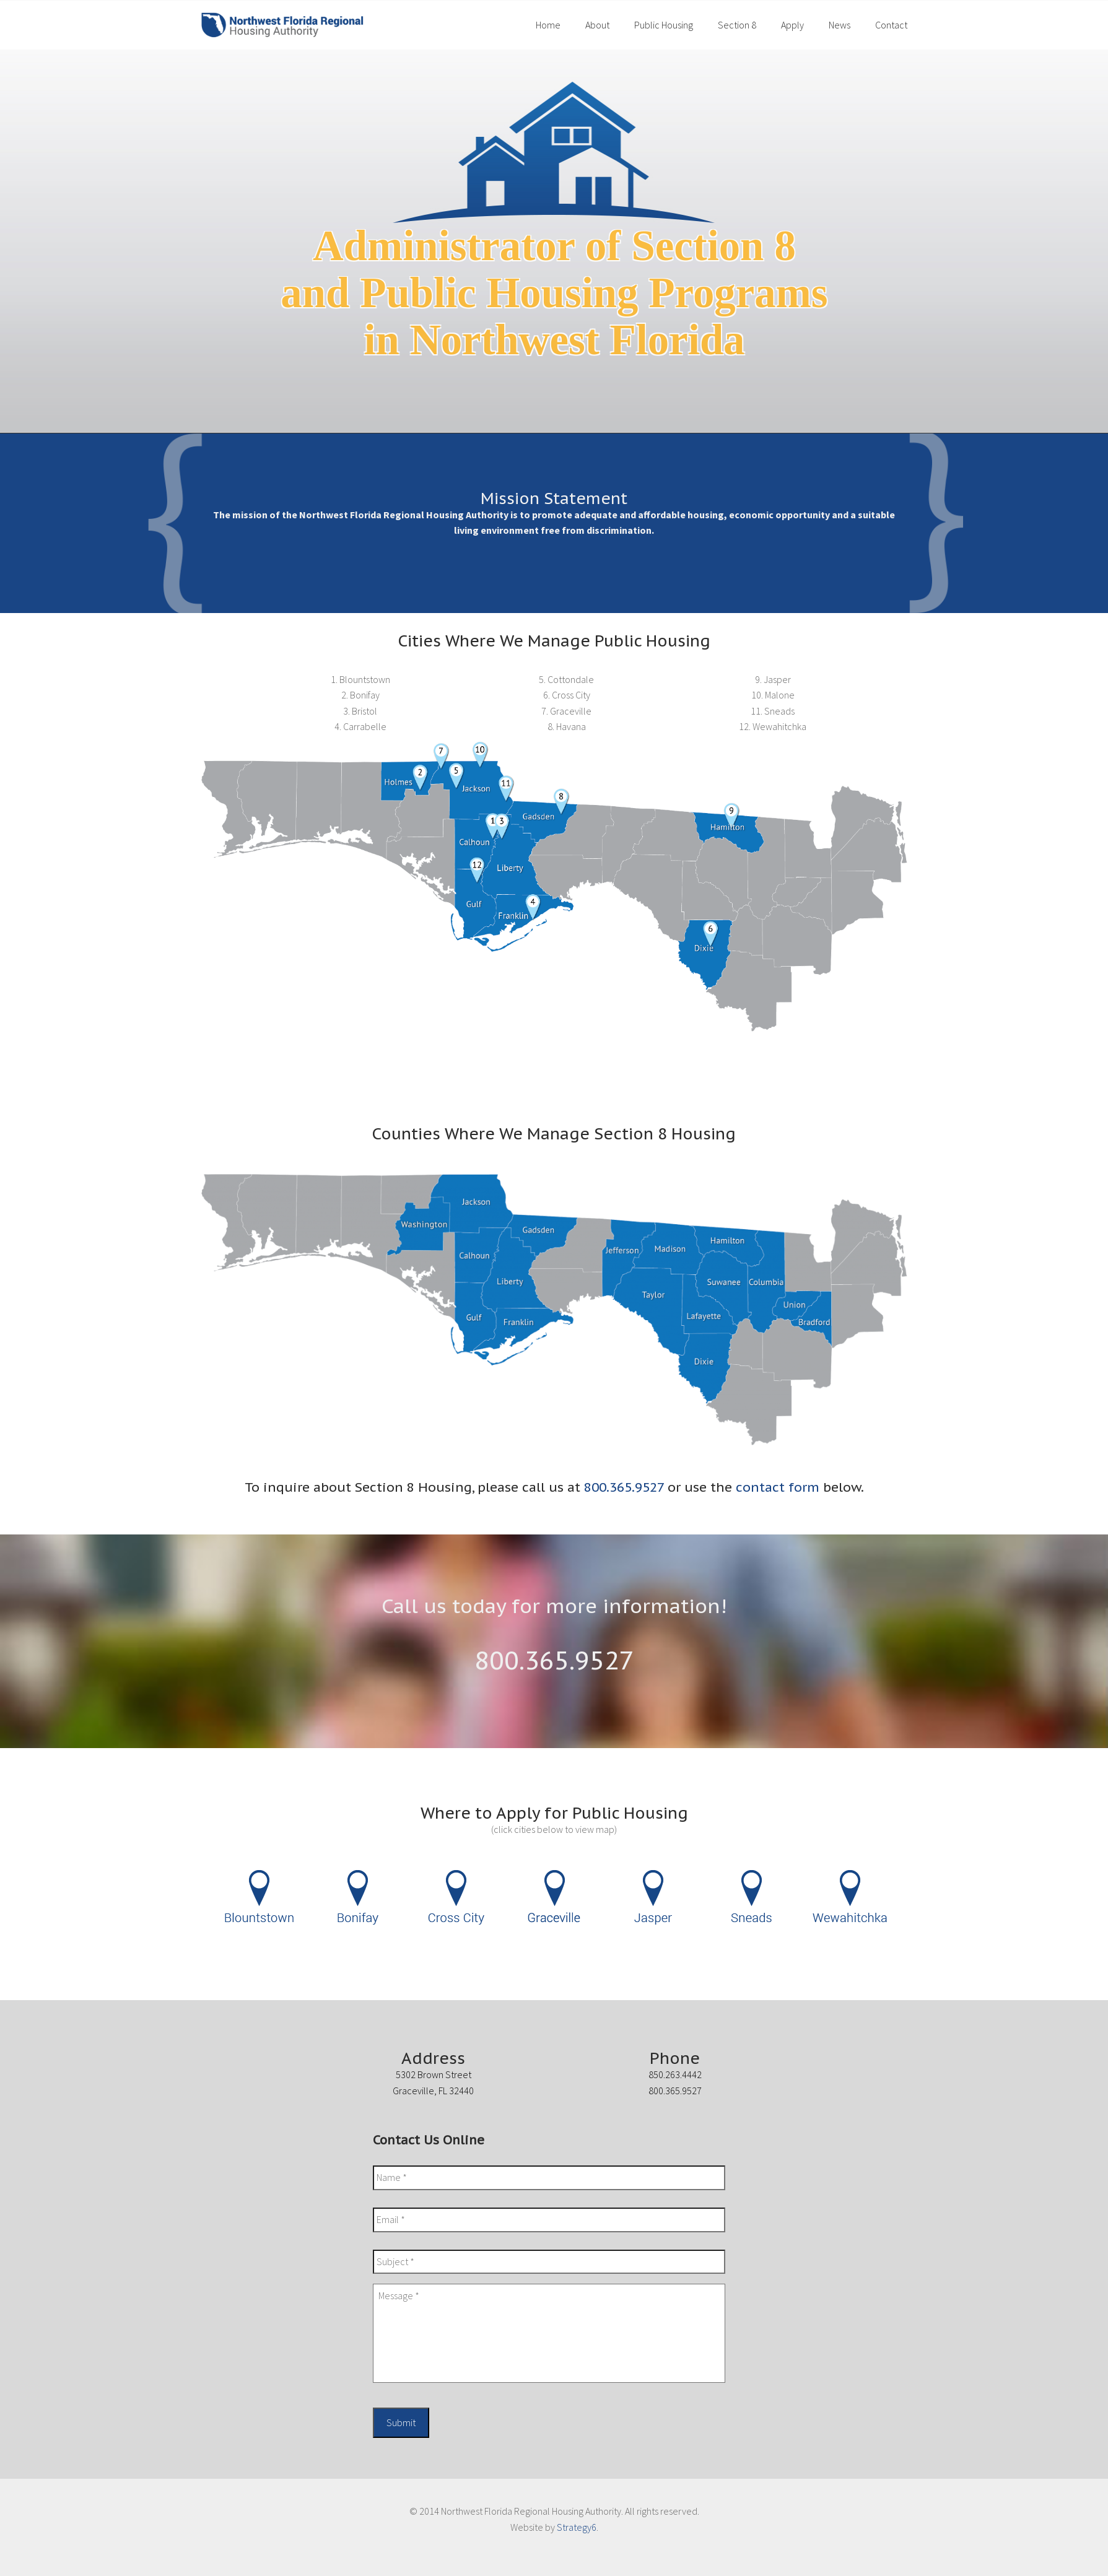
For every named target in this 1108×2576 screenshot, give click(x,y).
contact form (777, 1487)
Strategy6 (576, 2527)
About (597, 25)
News (839, 25)
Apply (792, 25)
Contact (891, 25)
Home (548, 25)
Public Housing (663, 25)
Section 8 (737, 25)
